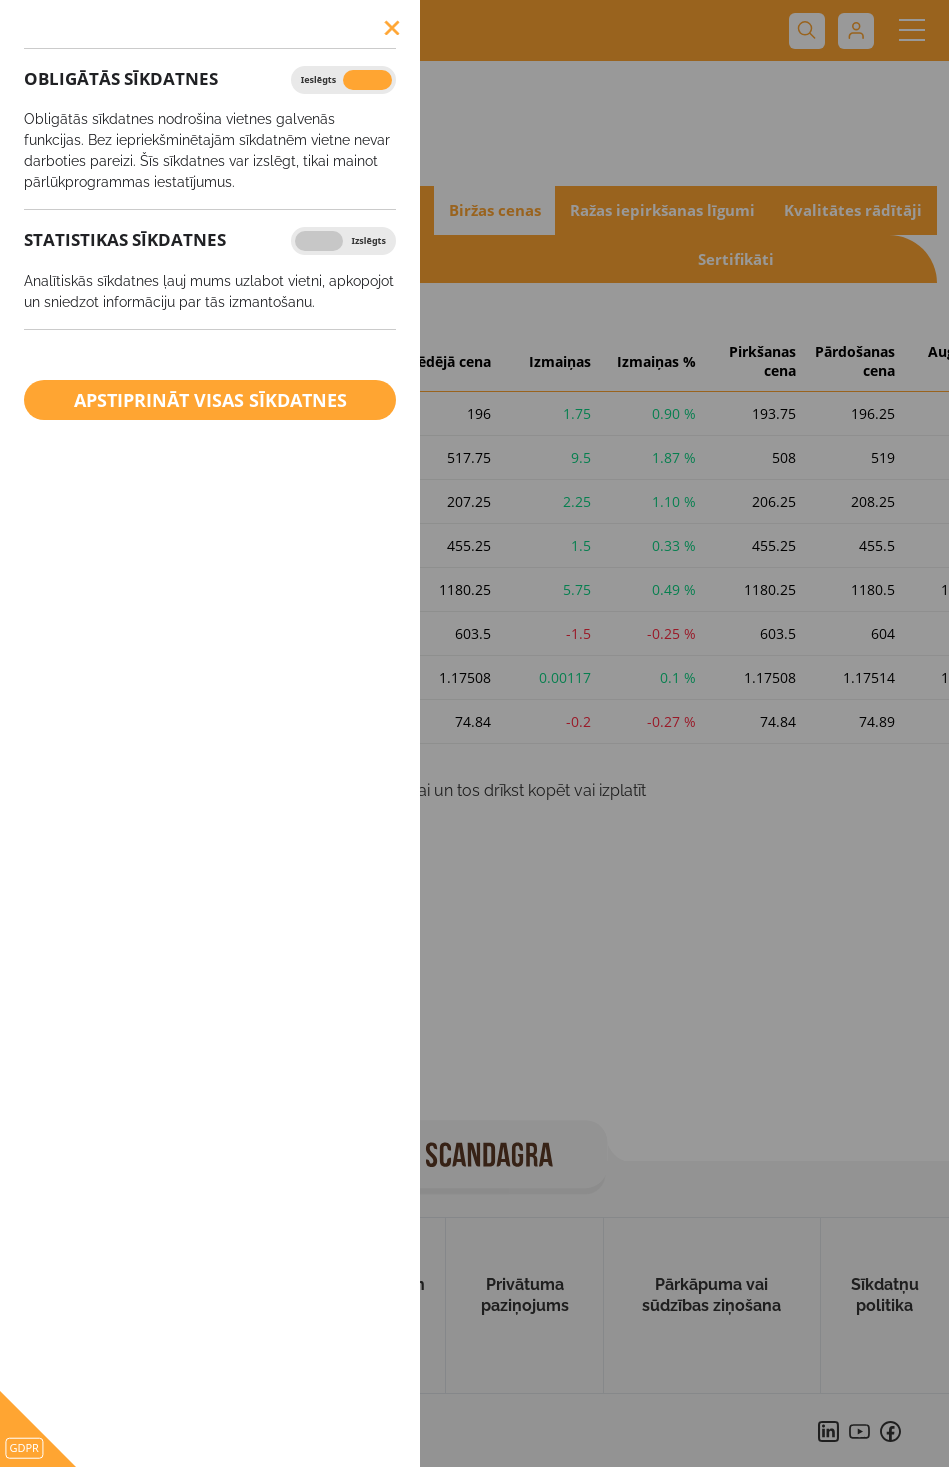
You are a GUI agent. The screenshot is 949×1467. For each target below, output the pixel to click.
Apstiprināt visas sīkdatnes (210, 400)
